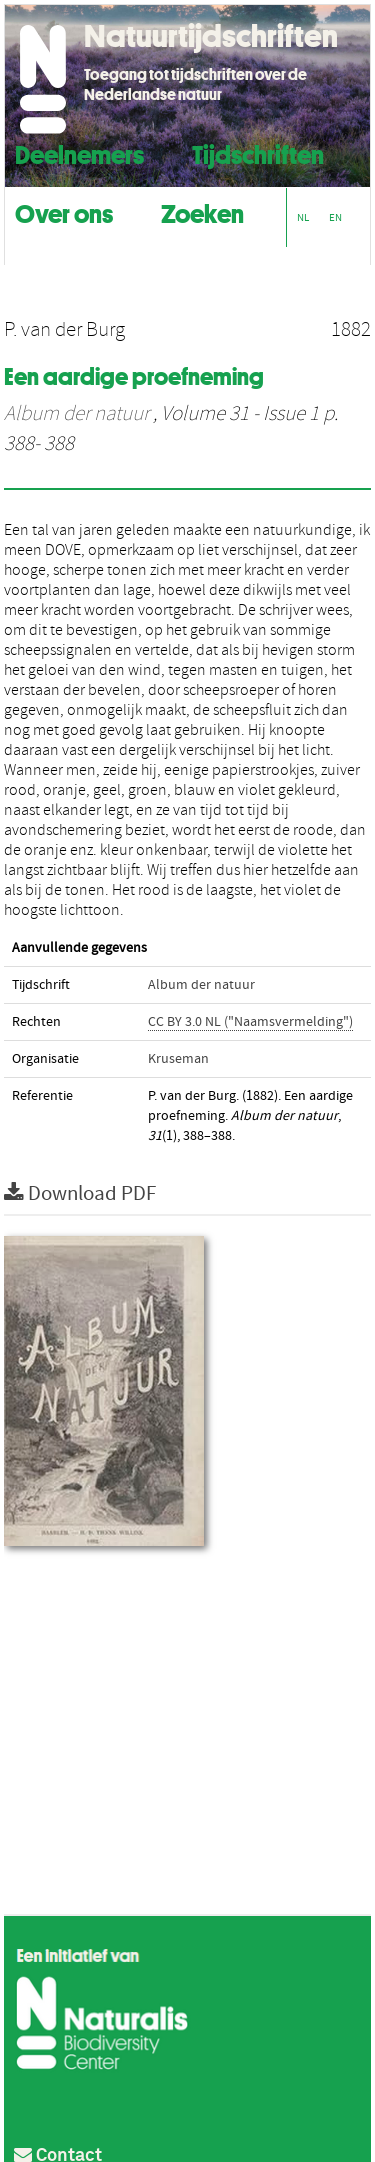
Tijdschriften (258, 152)
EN (335, 217)
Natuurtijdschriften (211, 36)
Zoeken (202, 211)
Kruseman (178, 1059)
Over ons (64, 211)
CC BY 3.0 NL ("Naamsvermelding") (250, 1022)
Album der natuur (76, 414)
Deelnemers (79, 152)
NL (303, 217)
